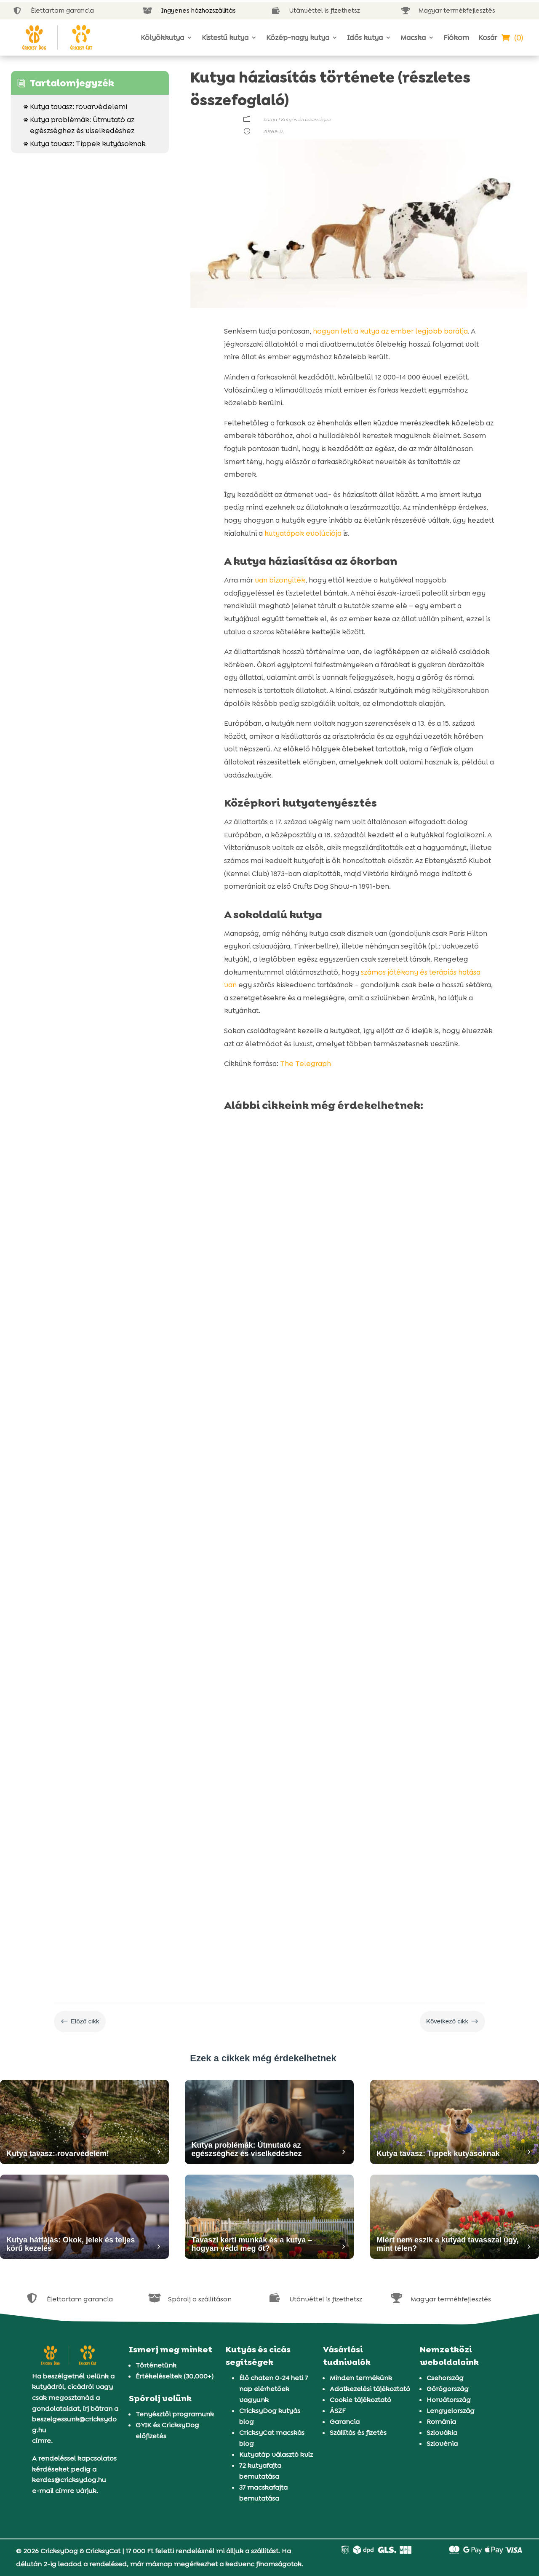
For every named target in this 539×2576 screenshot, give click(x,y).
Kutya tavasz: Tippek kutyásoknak (85, 143)
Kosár (487, 37)
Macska (413, 37)
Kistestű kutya (225, 37)
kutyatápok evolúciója (303, 533)
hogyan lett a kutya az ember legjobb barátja (390, 331)
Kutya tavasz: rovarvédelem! (75, 106)
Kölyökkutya (162, 37)
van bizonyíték (280, 580)
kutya (270, 119)
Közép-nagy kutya (297, 37)
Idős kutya (365, 37)
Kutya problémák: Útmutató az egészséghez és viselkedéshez (79, 124)
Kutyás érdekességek (306, 119)
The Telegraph (305, 1063)
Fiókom (456, 37)
